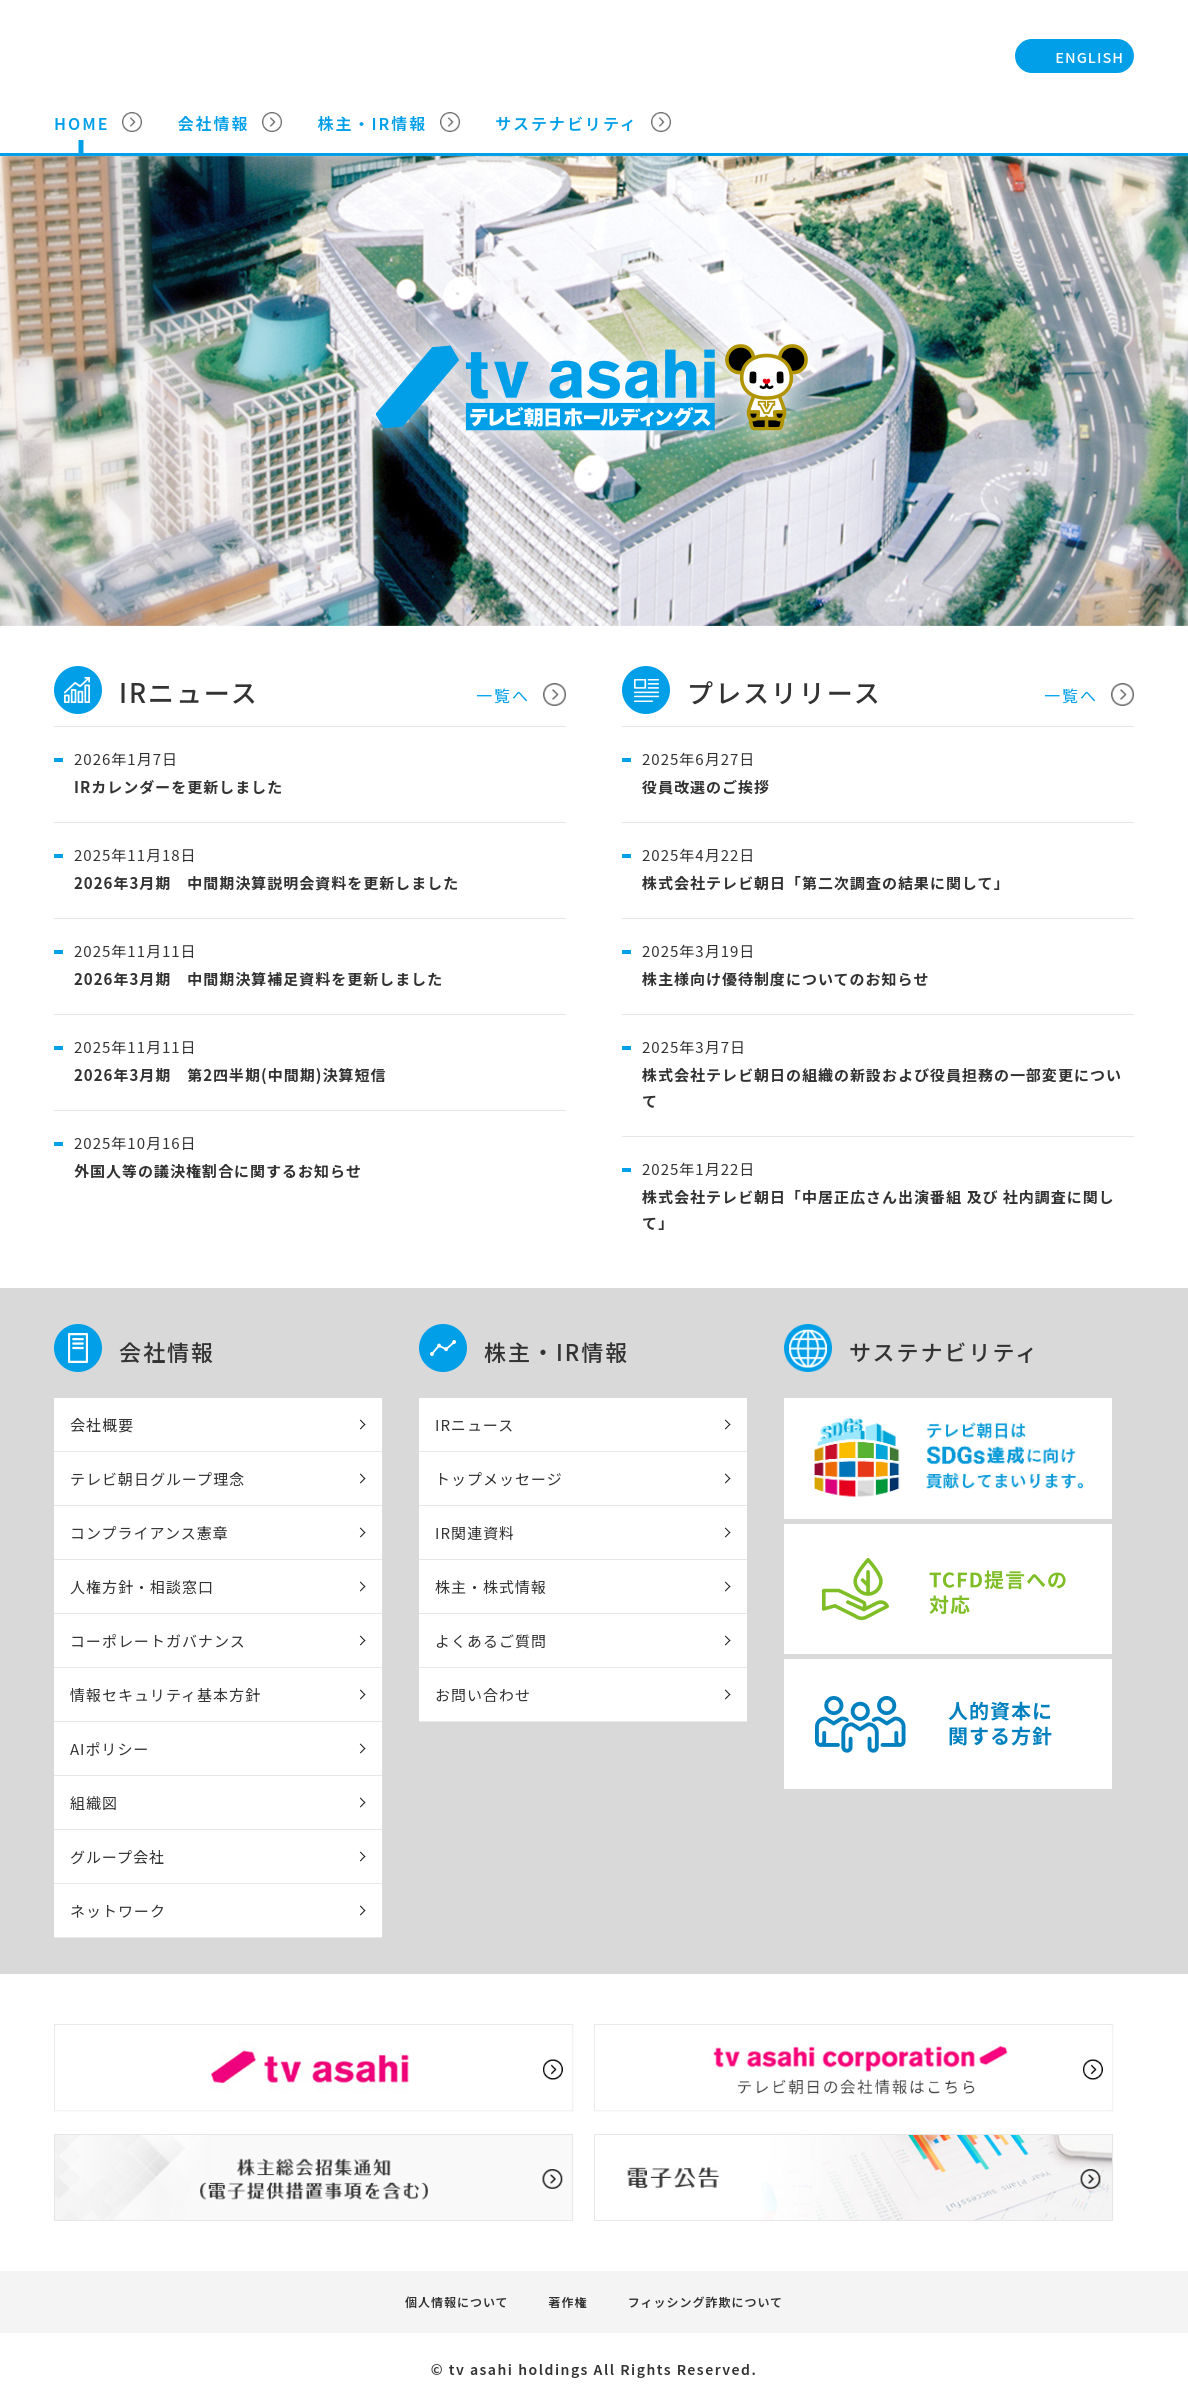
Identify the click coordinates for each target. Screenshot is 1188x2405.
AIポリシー (110, 1748)
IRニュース (474, 1424)
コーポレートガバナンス (158, 1640)
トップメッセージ (499, 1478)
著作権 (568, 2301)
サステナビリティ (566, 123)
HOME (81, 123)
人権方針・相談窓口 (142, 1586)
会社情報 (213, 123)
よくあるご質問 (491, 1640)
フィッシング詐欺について (705, 2301)
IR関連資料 (475, 1532)
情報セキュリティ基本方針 (165, 1694)
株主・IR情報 (372, 123)
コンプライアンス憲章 (149, 1532)
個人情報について (457, 2301)
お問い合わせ (483, 1694)
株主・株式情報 (491, 1586)
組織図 (94, 1802)
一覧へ (503, 695)
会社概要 (102, 1424)
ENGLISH (1089, 56)
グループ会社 (117, 1856)
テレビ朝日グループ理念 (157, 1478)
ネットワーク (118, 1910)
